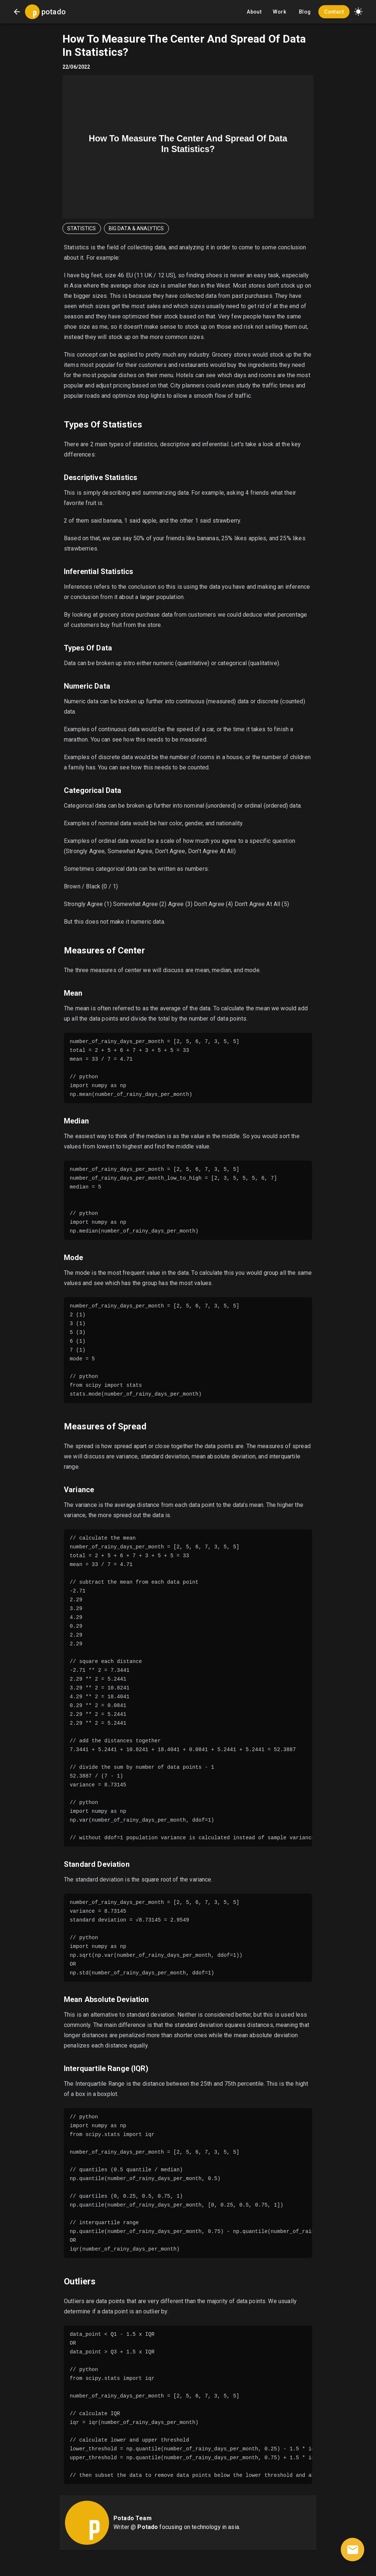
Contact (334, 12)
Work (279, 12)
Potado (147, 2526)
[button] (358, 12)
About (254, 12)
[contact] (352, 2549)
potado (53, 11)
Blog (305, 12)
